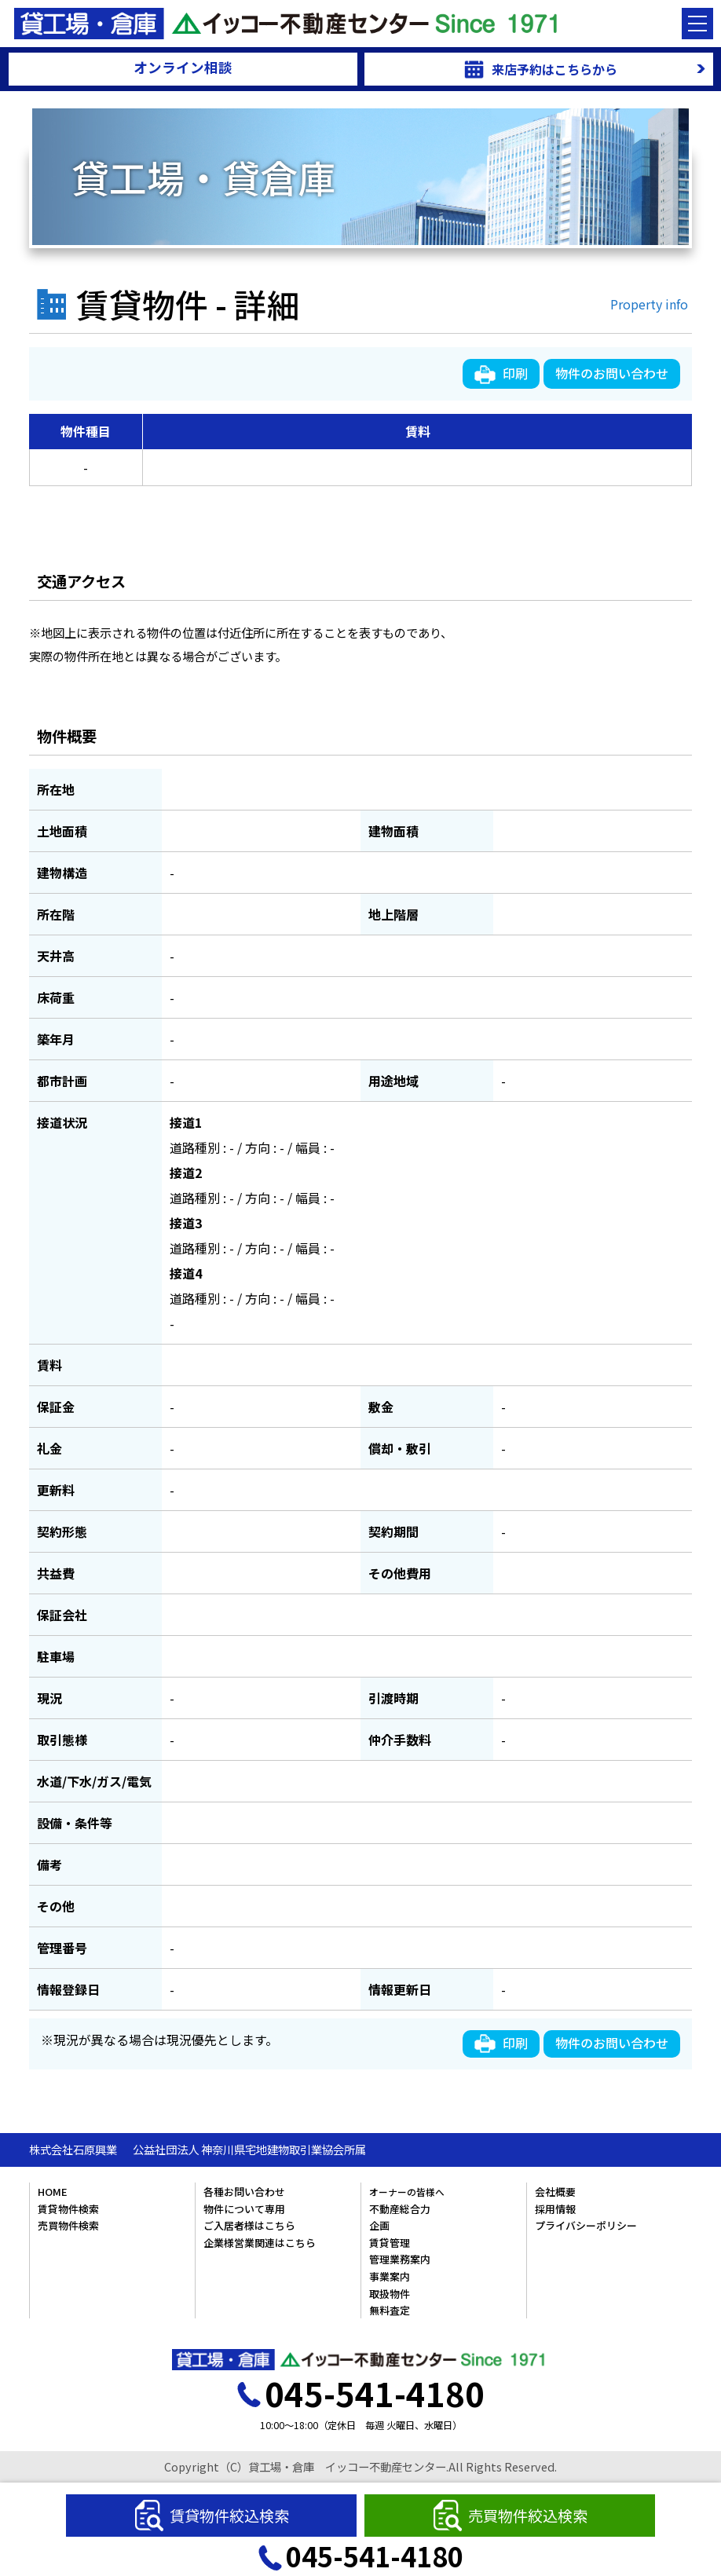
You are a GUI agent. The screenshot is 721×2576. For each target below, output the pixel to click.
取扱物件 (389, 2293)
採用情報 (555, 2208)
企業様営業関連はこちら (259, 2242)
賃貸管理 (389, 2242)
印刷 (501, 374)
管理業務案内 (399, 2259)
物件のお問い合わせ (611, 373)
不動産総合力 (399, 2208)
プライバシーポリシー (586, 2225)
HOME (53, 2191)
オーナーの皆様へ (407, 2191)
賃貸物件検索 (68, 2208)
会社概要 (555, 2191)
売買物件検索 (68, 2225)
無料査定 (389, 2310)
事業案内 (389, 2276)
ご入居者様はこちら (249, 2225)
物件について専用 (244, 2208)
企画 (379, 2225)
